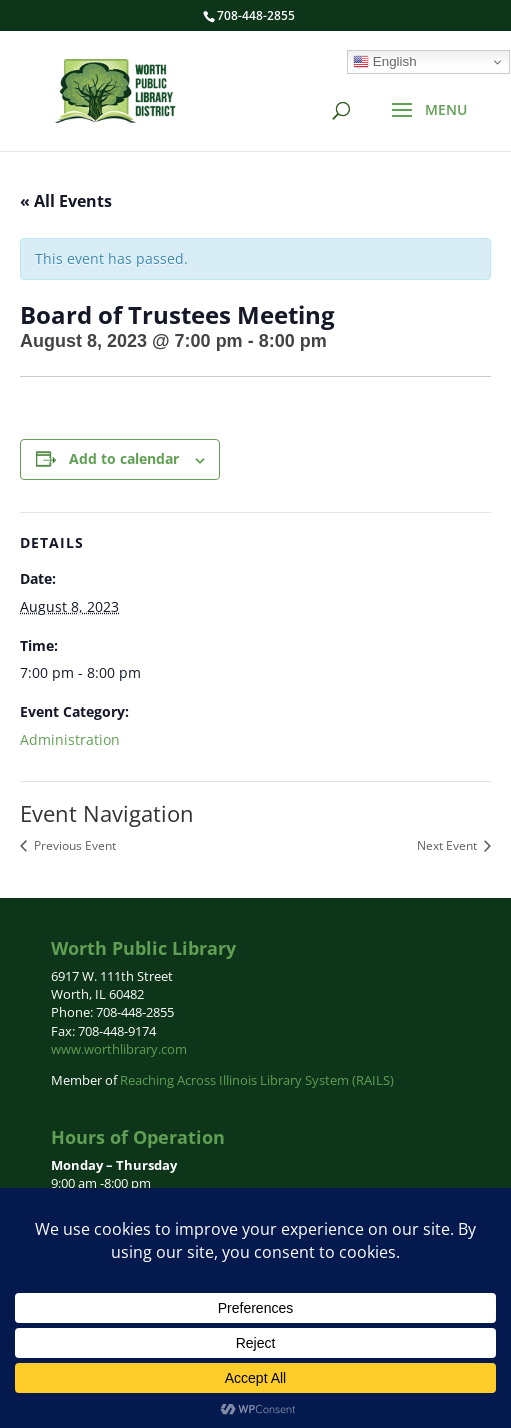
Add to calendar (124, 458)
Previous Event (73, 845)
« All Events (66, 201)
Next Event (448, 845)
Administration (70, 739)
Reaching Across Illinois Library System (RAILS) (257, 1080)
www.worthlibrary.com (119, 1049)
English (384, 62)
